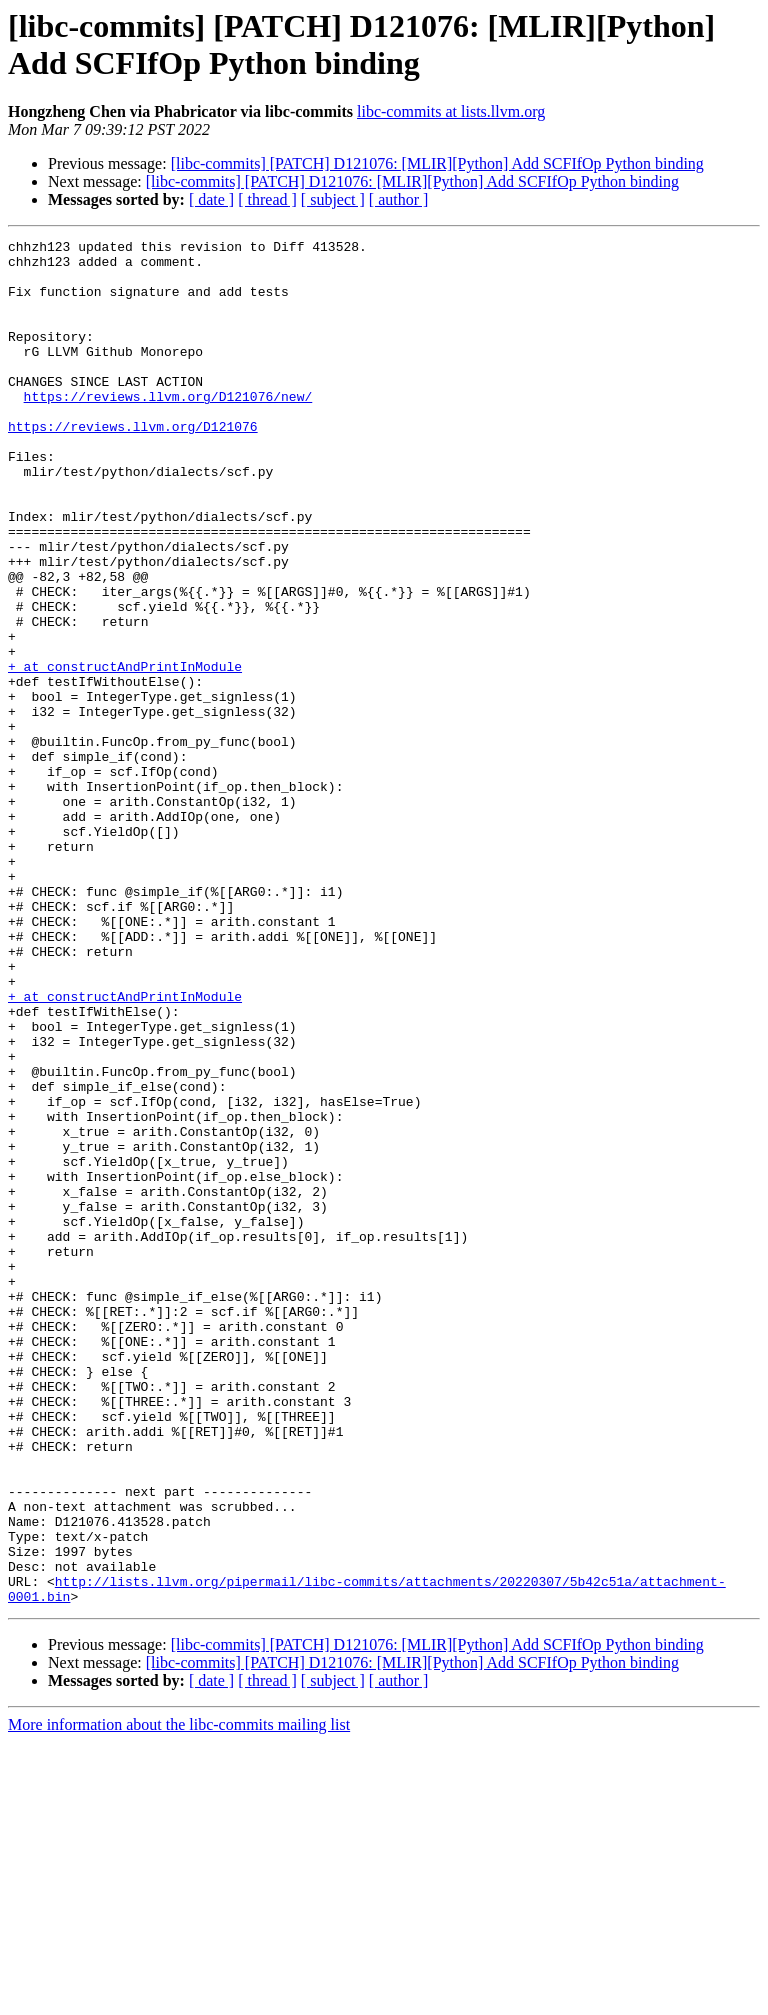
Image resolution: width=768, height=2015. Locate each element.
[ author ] (399, 199)
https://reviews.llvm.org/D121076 (133, 465)
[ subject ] (333, 199)
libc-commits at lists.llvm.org (451, 111)
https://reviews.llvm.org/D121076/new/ (168, 429)
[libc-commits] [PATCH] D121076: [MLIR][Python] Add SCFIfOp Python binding (437, 163)
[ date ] (211, 199)
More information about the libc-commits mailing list (179, 1997)
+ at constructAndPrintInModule (125, 753)
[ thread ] (267, 199)
